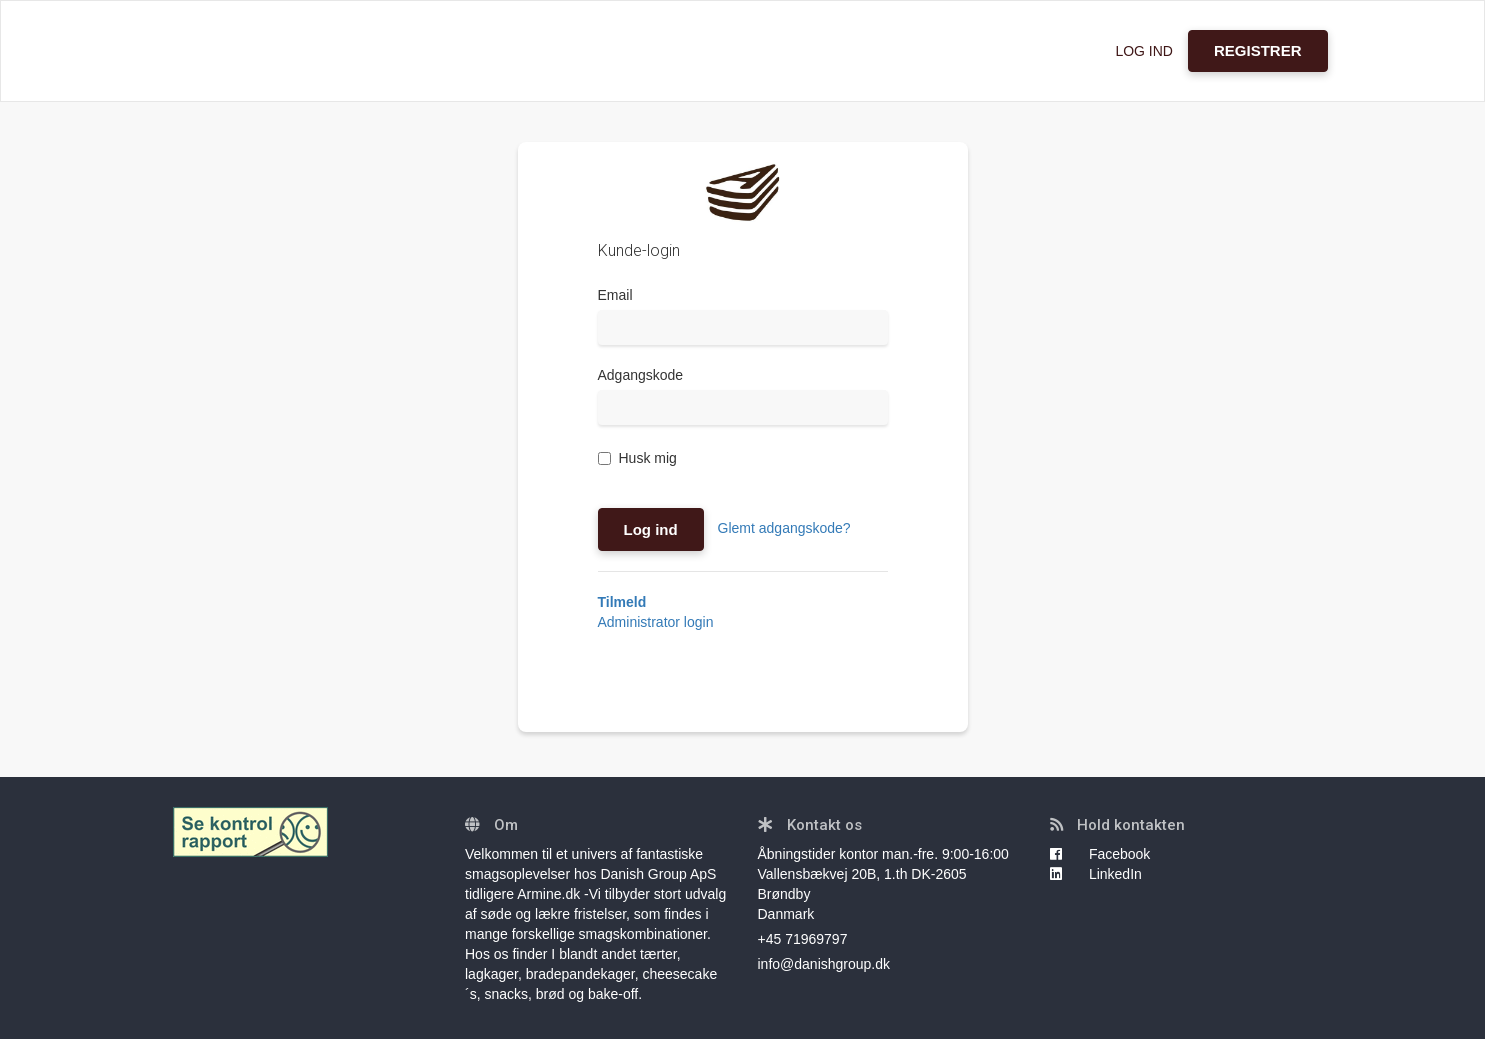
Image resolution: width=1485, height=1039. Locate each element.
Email (615, 295)
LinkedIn (1096, 874)
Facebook (1100, 854)
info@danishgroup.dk (824, 964)
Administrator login (656, 622)
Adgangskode (641, 375)
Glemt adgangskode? (784, 528)
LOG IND (1144, 51)
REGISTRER (1258, 50)
